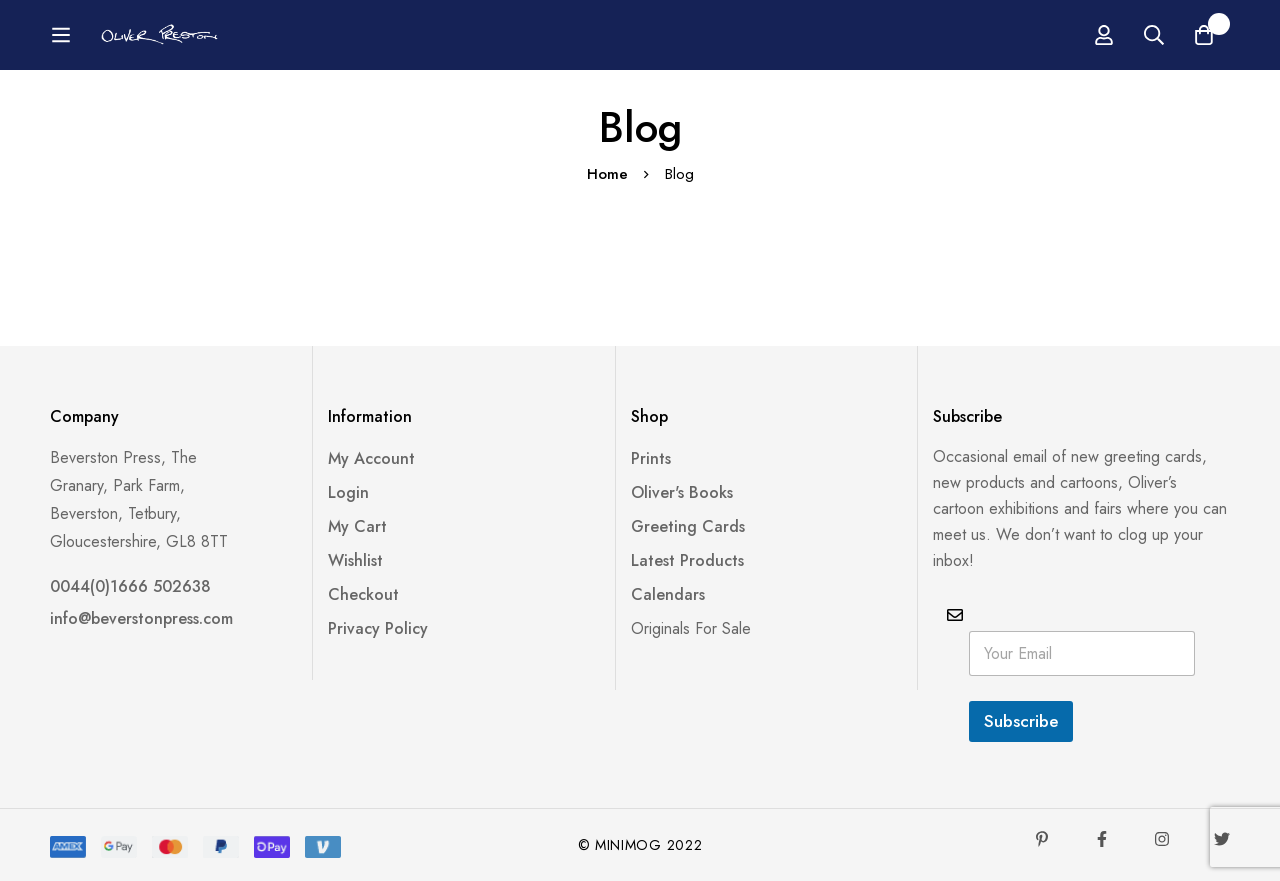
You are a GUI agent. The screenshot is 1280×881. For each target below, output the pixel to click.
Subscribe (1021, 721)
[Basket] (1204, 35)
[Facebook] (1102, 839)
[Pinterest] (1042, 839)
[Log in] (1104, 35)
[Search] (1154, 35)
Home (607, 174)
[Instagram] (1162, 839)
